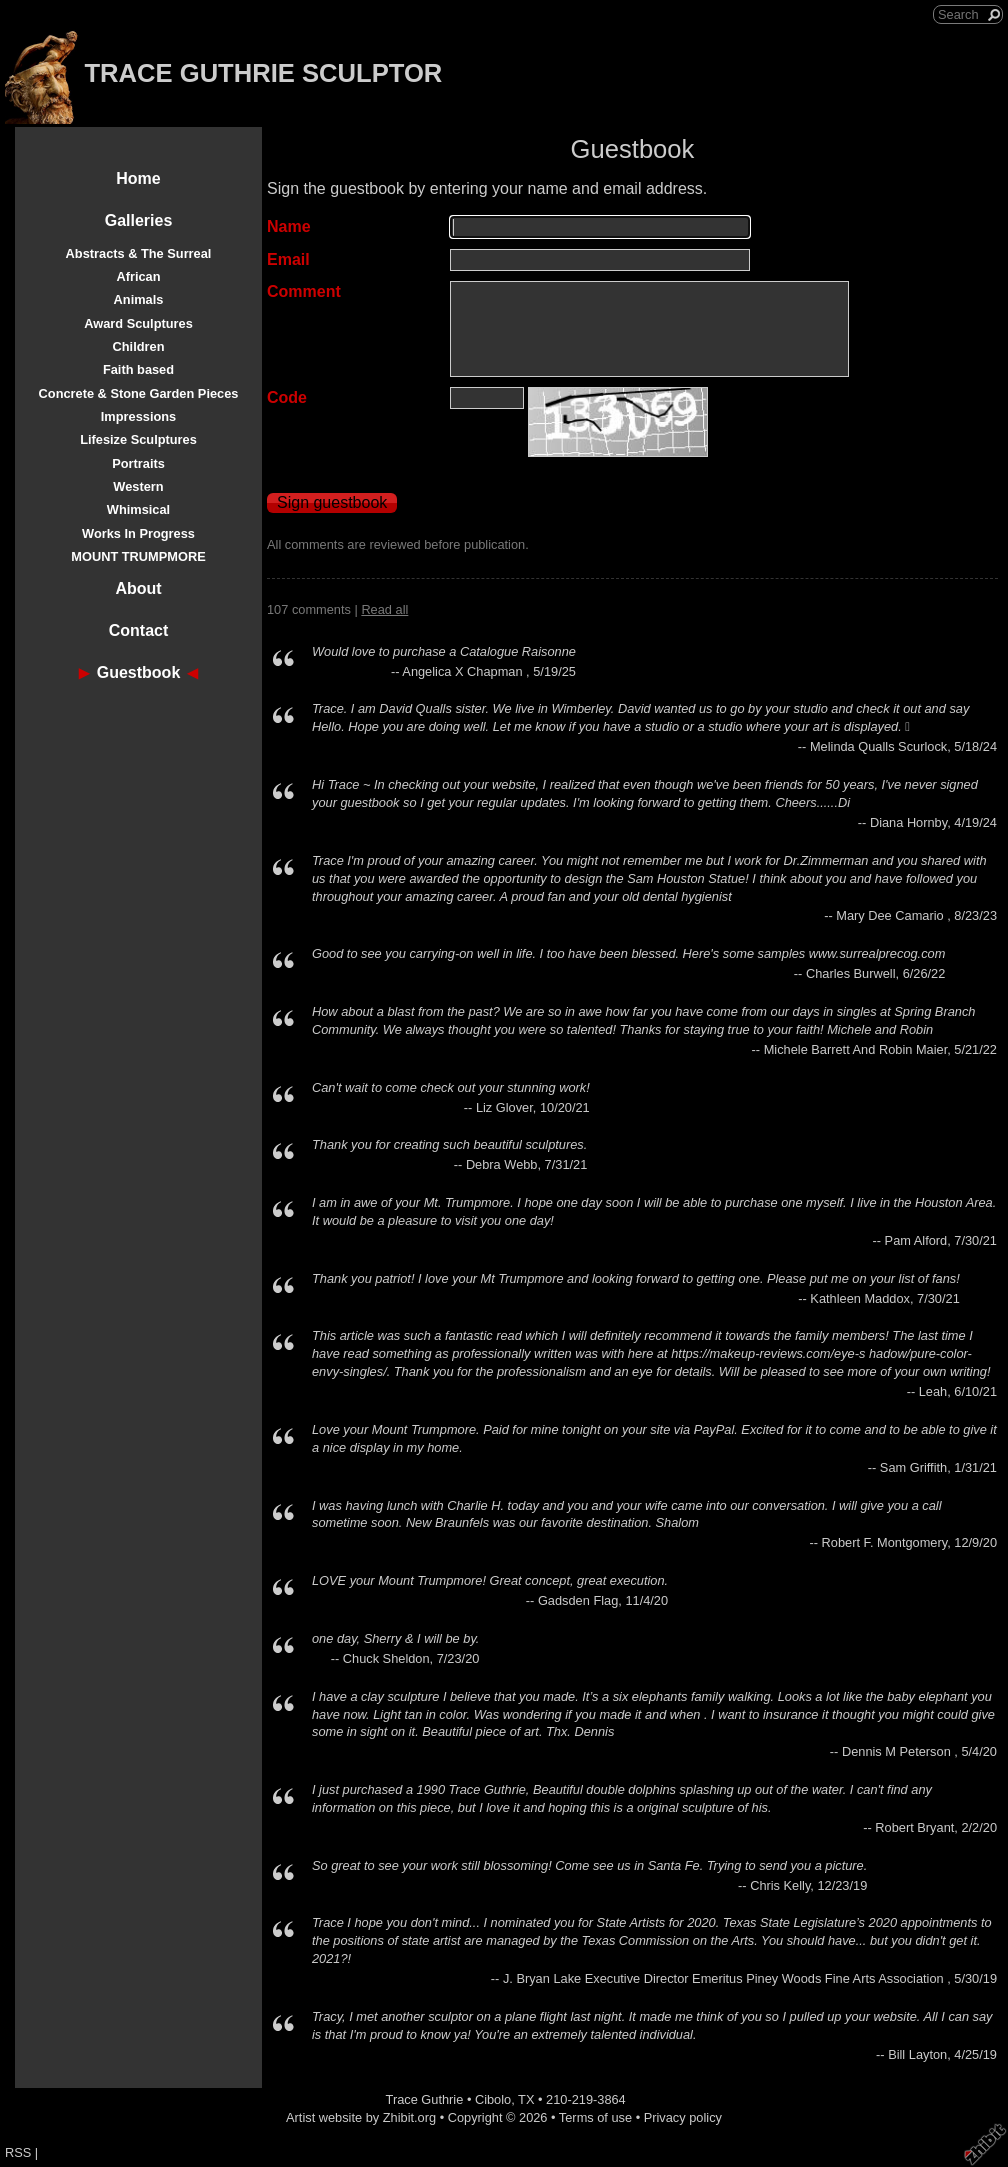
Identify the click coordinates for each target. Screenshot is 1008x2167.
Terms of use (595, 2117)
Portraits (138, 463)
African (138, 276)
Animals (139, 299)
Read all (384, 609)
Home (138, 178)
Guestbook (139, 672)
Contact (139, 630)
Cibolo (493, 2099)
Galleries (139, 220)
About (138, 588)
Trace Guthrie (425, 2099)
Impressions (138, 416)
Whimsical (138, 509)
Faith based (138, 369)
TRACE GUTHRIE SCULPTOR (263, 73)
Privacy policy (683, 2117)
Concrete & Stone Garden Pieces (139, 393)
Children (139, 346)
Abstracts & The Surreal (139, 253)
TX (526, 2099)
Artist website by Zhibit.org (361, 2117)
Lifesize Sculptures (138, 439)
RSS (18, 2152)
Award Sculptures (138, 323)
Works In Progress (138, 533)
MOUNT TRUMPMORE (138, 556)
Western (138, 486)
